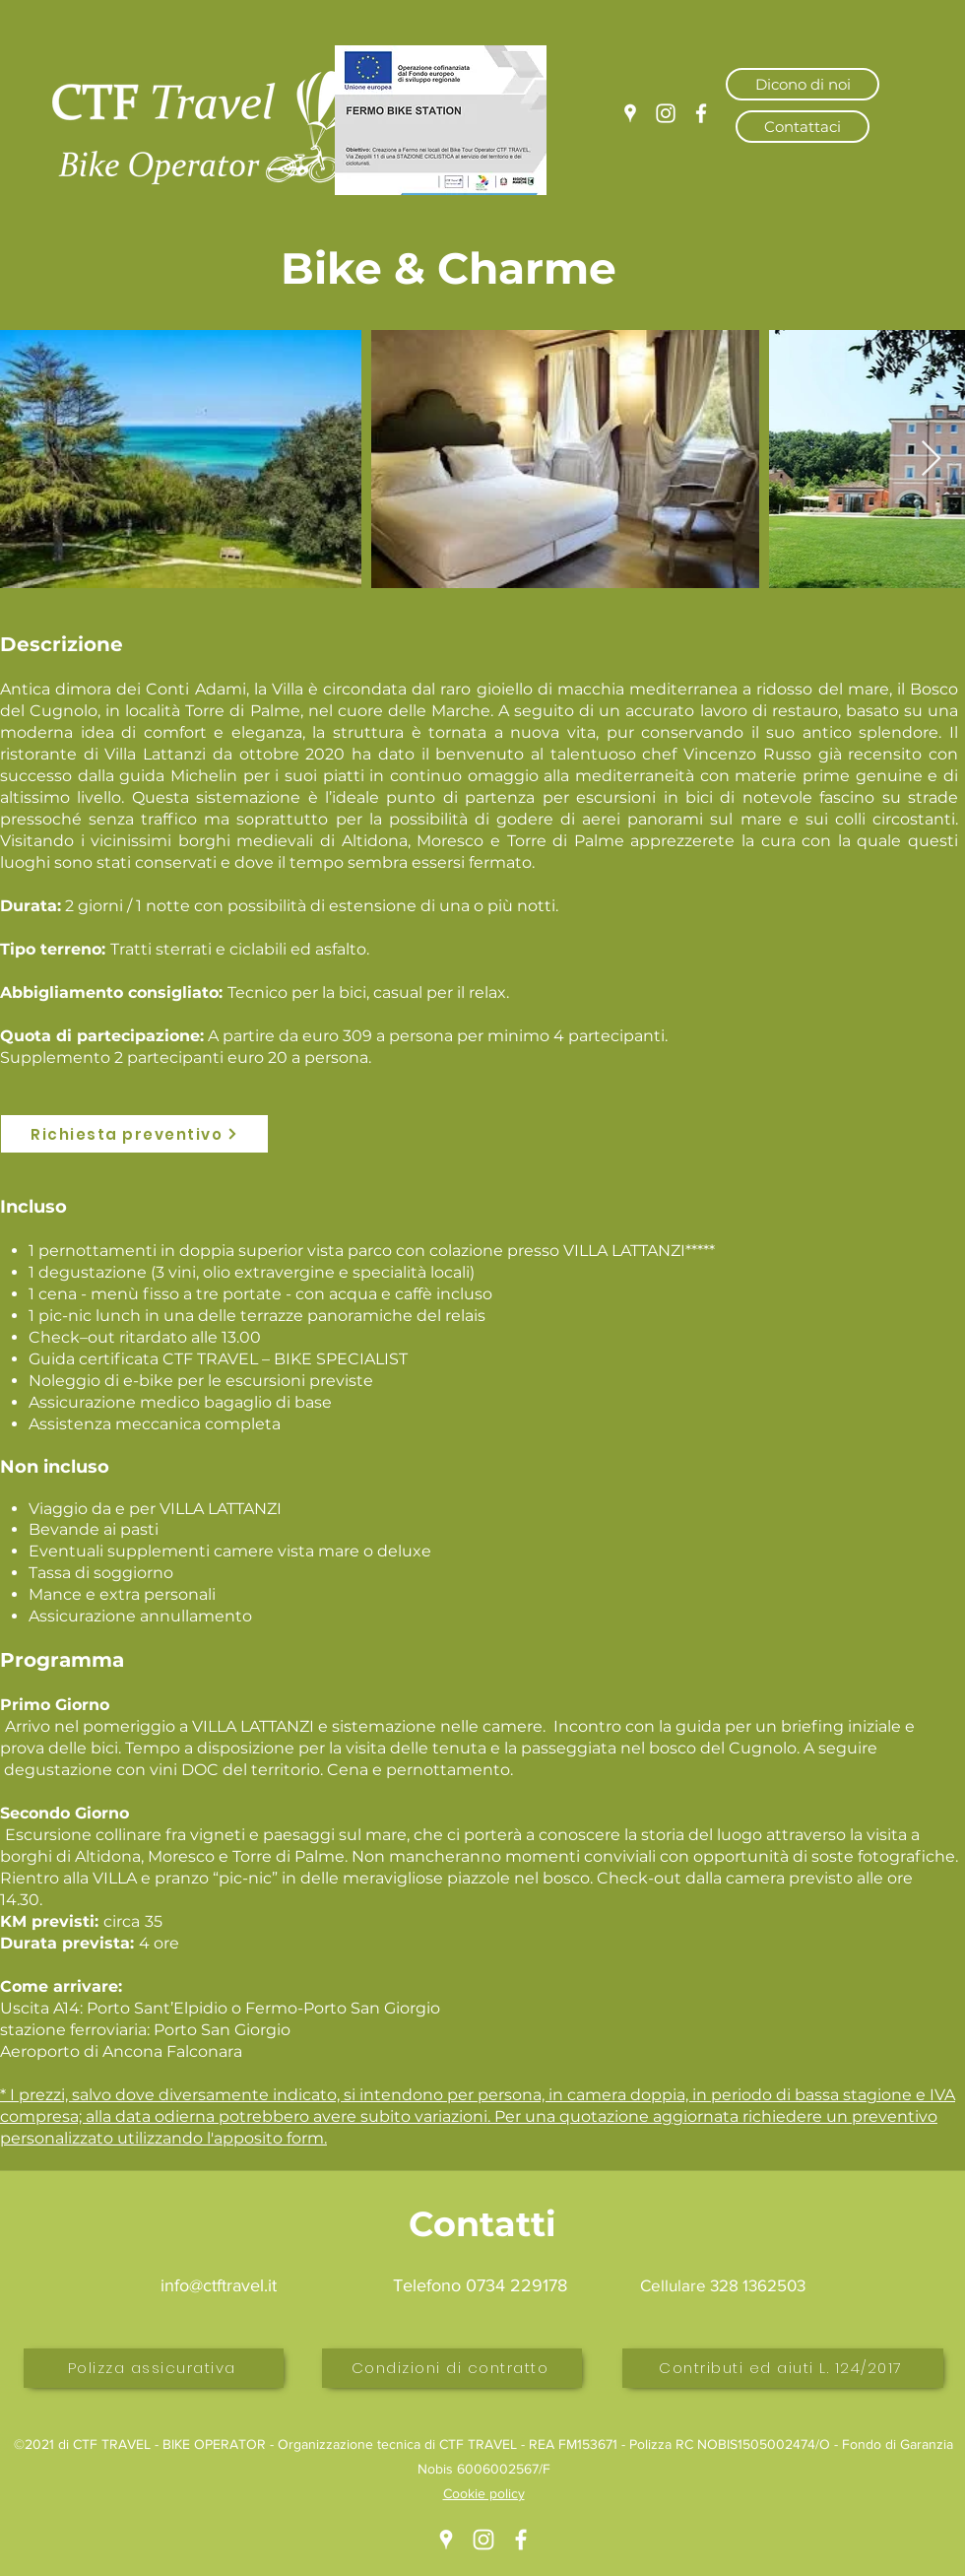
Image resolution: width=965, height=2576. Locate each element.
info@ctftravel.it (219, 2285)
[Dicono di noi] (802, 84)
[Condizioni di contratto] (452, 2368)
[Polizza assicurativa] (154, 2368)
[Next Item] (931, 459)
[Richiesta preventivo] (134, 1134)
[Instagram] (665, 113)
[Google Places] (630, 113)
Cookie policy (484, 2493)
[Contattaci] (802, 126)
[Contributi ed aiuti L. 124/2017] (782, 2368)
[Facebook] (701, 113)
